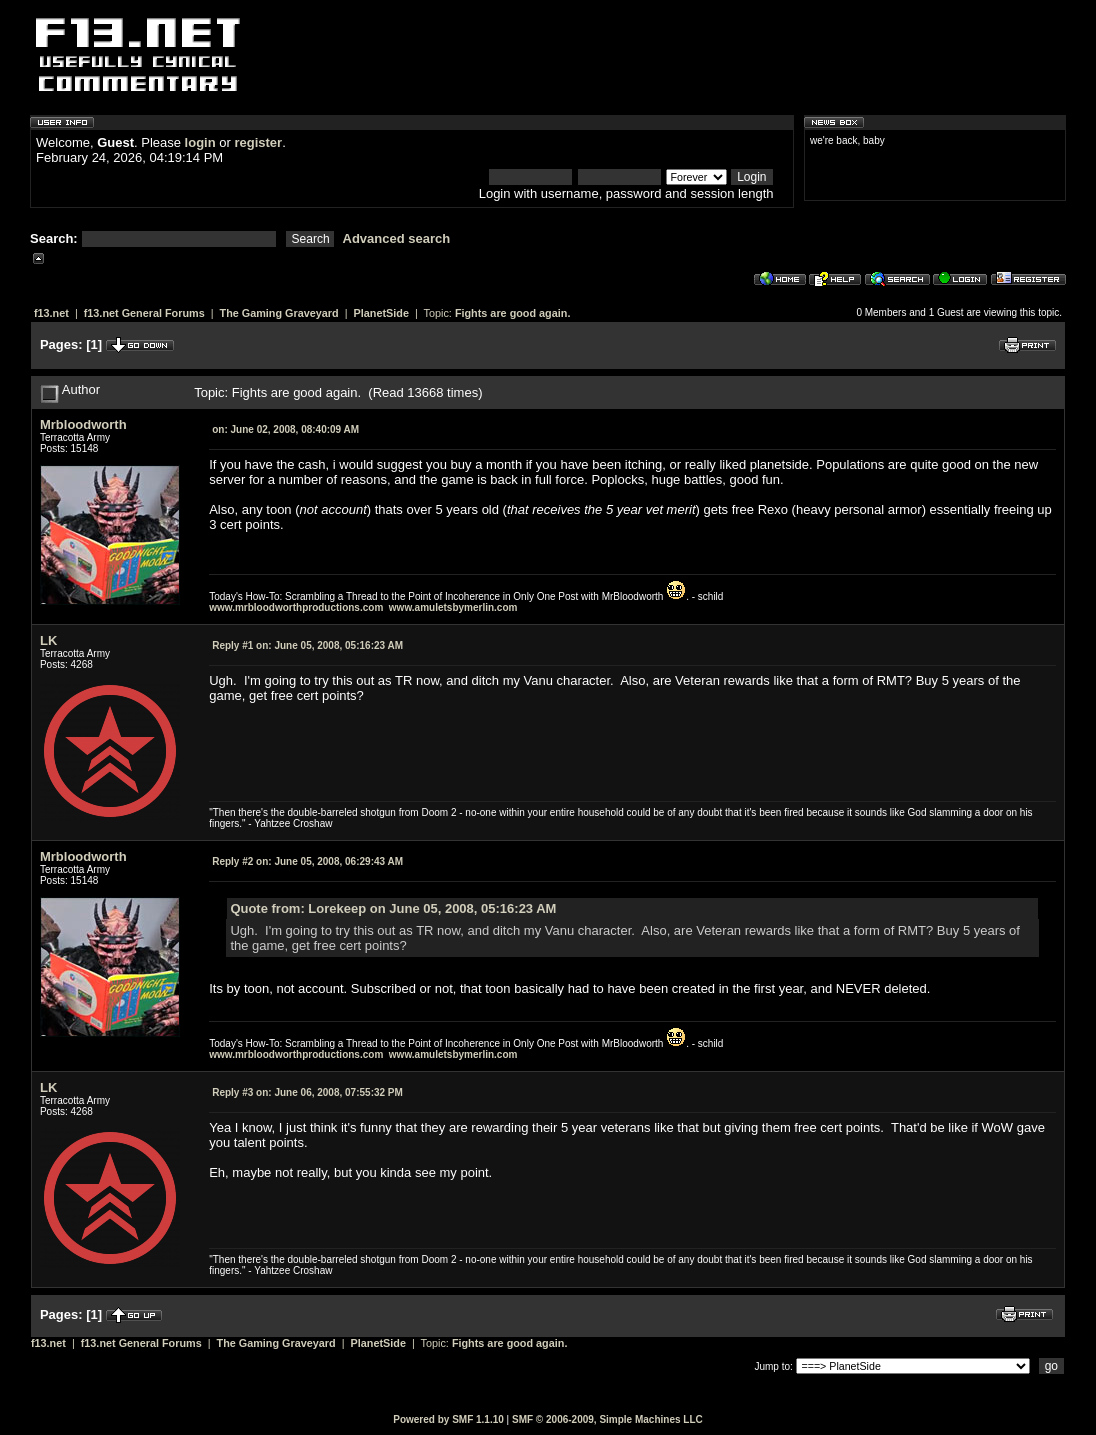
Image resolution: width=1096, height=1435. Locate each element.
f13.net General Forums (144, 313)
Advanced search (397, 238)
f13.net (51, 313)
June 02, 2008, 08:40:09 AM (285, 429)
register (258, 142)
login (200, 142)
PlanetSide (381, 313)
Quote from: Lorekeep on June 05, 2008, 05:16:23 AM (393, 908)
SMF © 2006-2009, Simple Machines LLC (607, 1419)
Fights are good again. (513, 313)
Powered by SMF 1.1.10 (448, 1419)
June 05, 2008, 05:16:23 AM (307, 645)
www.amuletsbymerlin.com (453, 607)
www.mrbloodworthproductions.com (296, 607)
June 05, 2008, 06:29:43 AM (307, 861)
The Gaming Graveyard (279, 313)
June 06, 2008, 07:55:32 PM (307, 1092)
